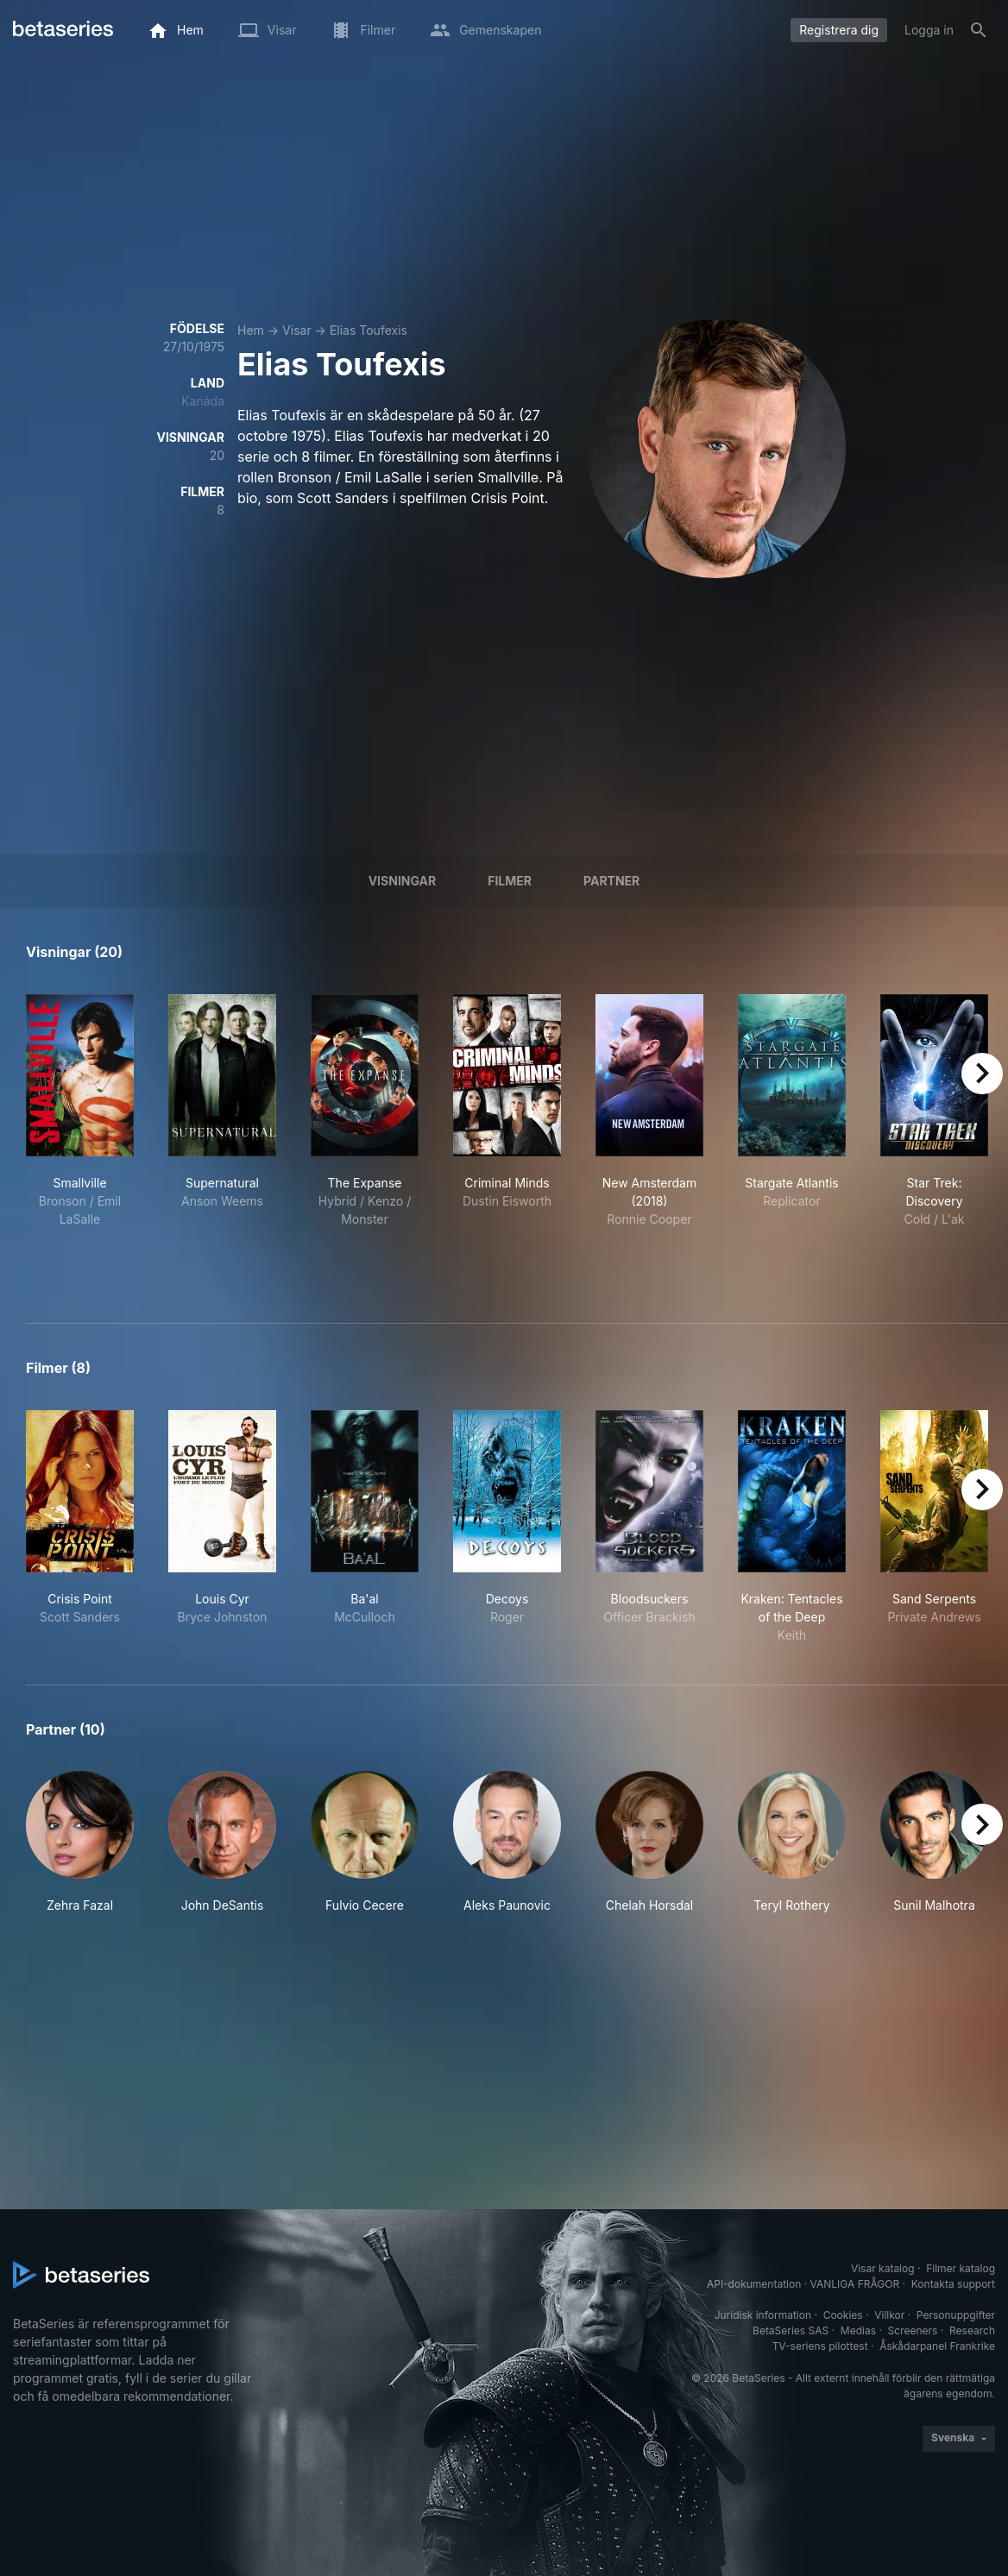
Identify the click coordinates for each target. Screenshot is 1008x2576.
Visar (297, 330)
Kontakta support (953, 2283)
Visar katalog (883, 2268)
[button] (80, 1842)
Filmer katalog (960, 2268)
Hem (250, 330)
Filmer (510, 880)
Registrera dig (839, 29)
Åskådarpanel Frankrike (937, 2346)
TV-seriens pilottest (820, 2346)
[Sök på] (978, 30)
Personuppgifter (956, 2314)
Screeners (913, 2330)
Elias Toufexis (368, 330)
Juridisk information (763, 2314)
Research (972, 2330)
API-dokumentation (754, 2283)
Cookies (843, 2314)
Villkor (889, 2314)
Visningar (403, 880)
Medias (858, 2330)
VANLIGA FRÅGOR (855, 2283)
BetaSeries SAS (790, 2330)
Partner (611, 880)
